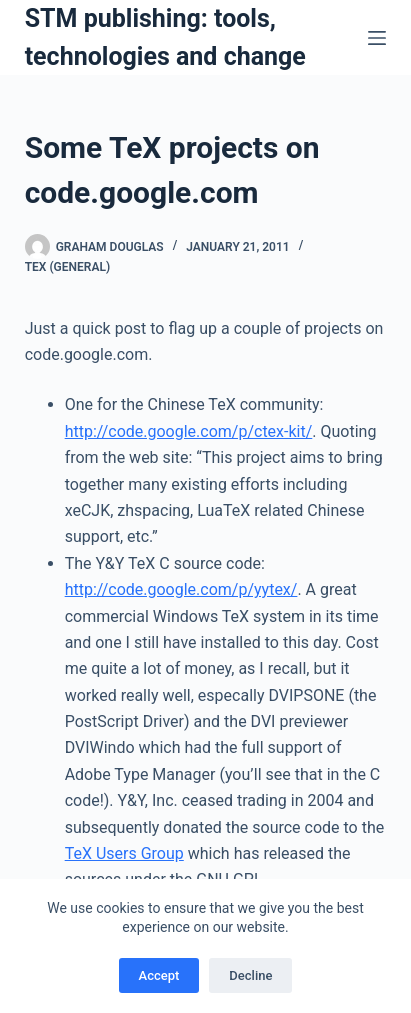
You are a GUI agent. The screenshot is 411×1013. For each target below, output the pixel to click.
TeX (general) (67, 267)
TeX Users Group (124, 853)
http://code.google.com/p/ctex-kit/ (189, 431)
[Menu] (377, 38)
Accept (159, 975)
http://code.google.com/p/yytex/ (181, 589)
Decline (250, 975)
